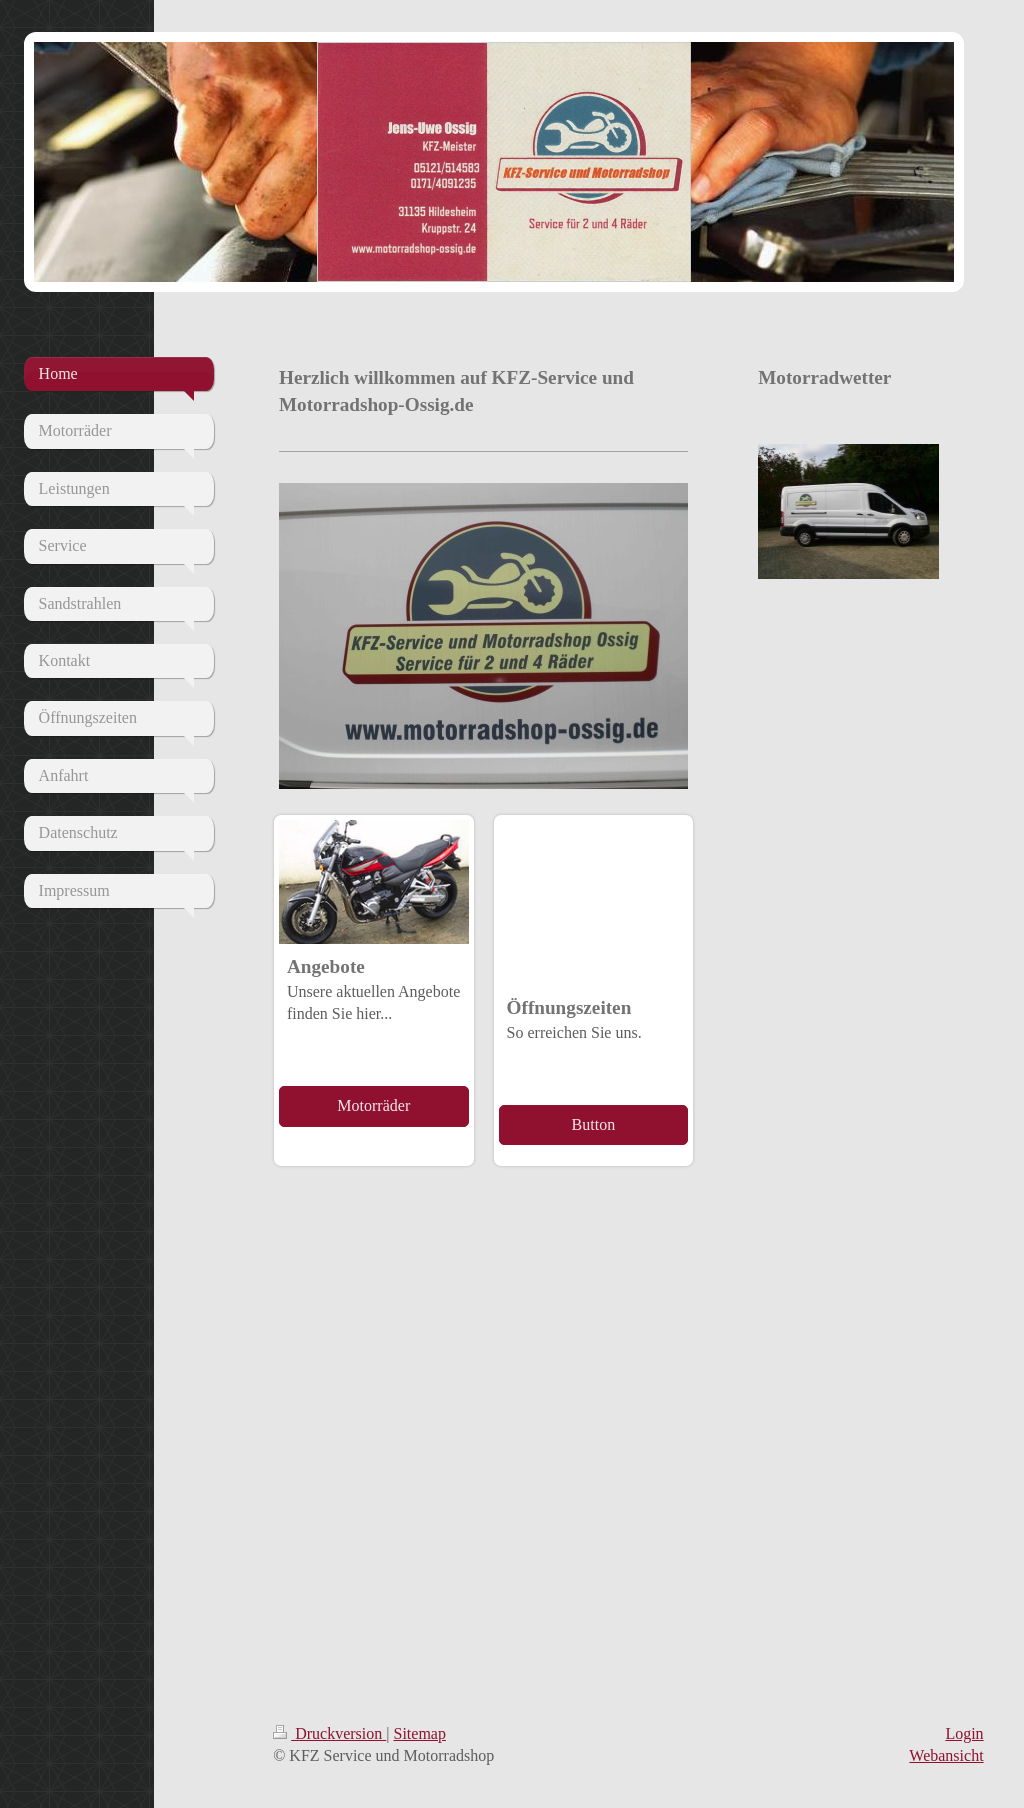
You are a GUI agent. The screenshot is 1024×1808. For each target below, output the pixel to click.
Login (964, 1733)
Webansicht (946, 1755)
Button (594, 1124)
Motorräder (373, 1105)
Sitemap (420, 1733)
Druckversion (329, 1733)
